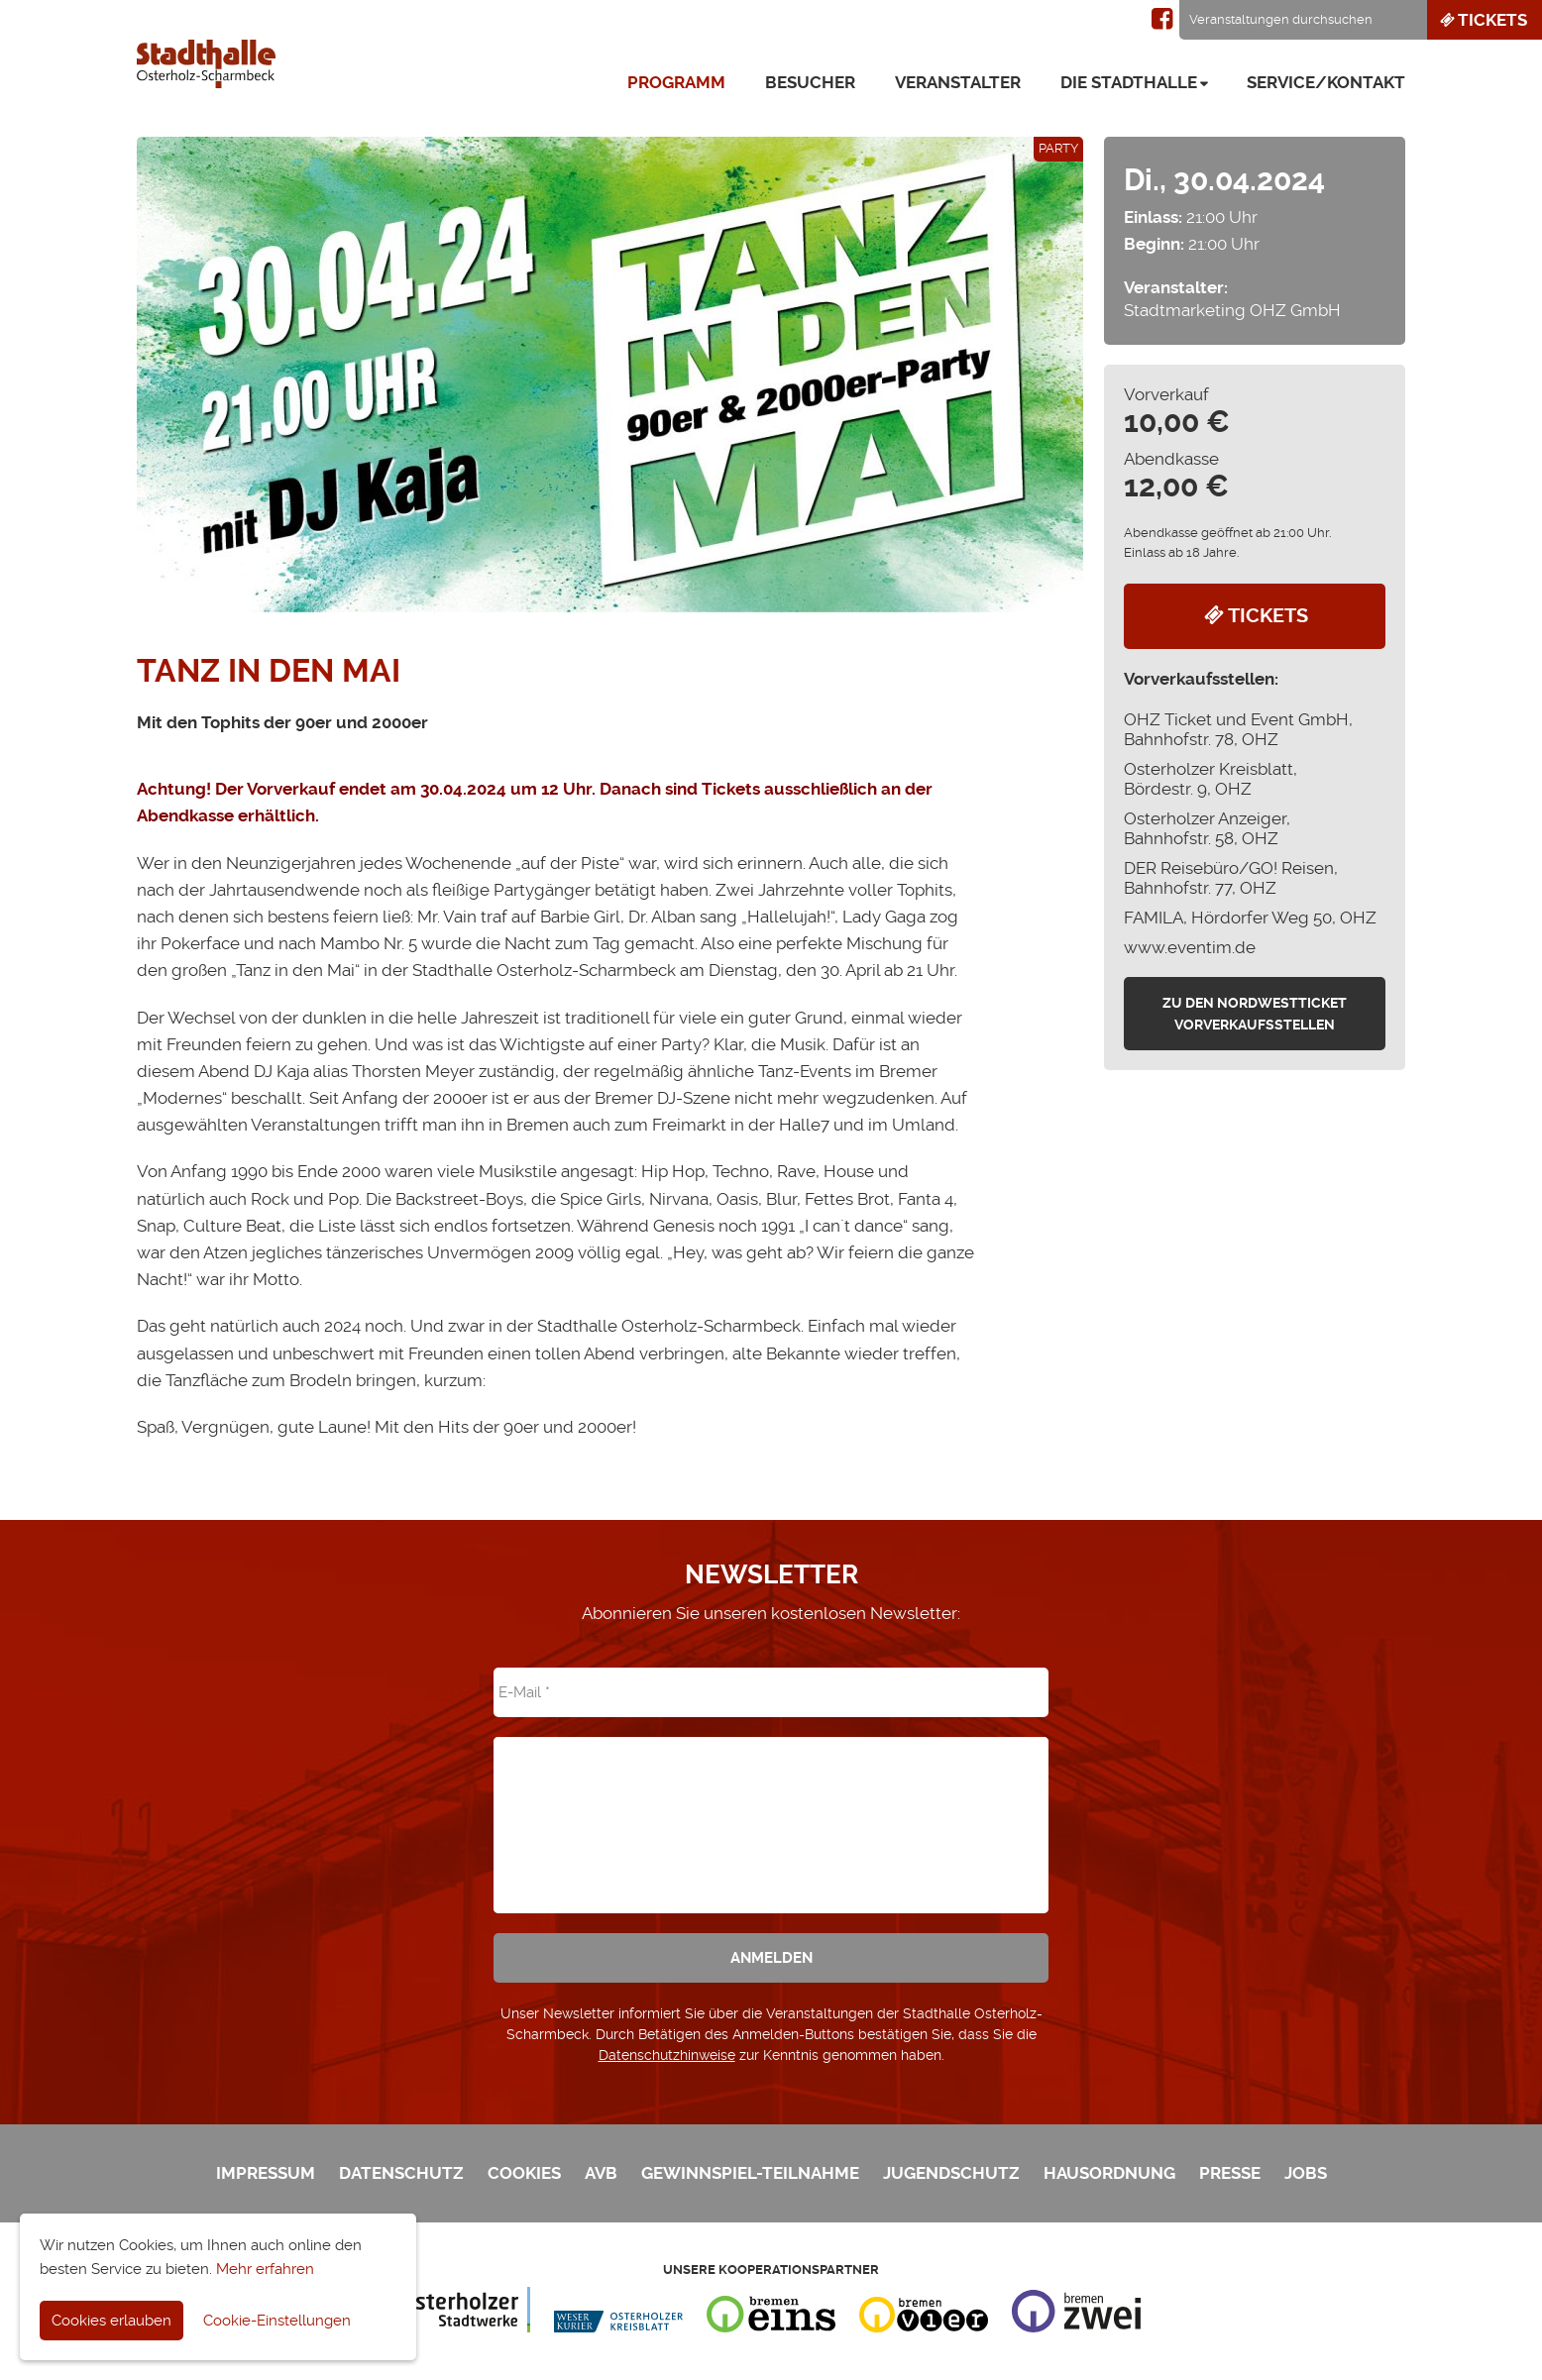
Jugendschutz (951, 2173)
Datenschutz (401, 2173)
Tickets (1482, 20)
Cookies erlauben (111, 2320)
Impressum (265, 2173)
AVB (601, 2173)
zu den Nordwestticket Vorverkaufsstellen (1254, 1013)
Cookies (524, 2173)
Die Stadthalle (1128, 82)
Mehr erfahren (265, 2269)
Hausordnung (1109, 2173)
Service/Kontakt (1326, 82)
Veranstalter (958, 82)
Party (1058, 148)
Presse (1230, 2173)
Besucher (810, 82)
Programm (676, 82)
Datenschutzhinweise (667, 2055)
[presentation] (771, 1811)
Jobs (1305, 2173)
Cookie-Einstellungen (277, 2320)
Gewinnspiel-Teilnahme (750, 2173)
